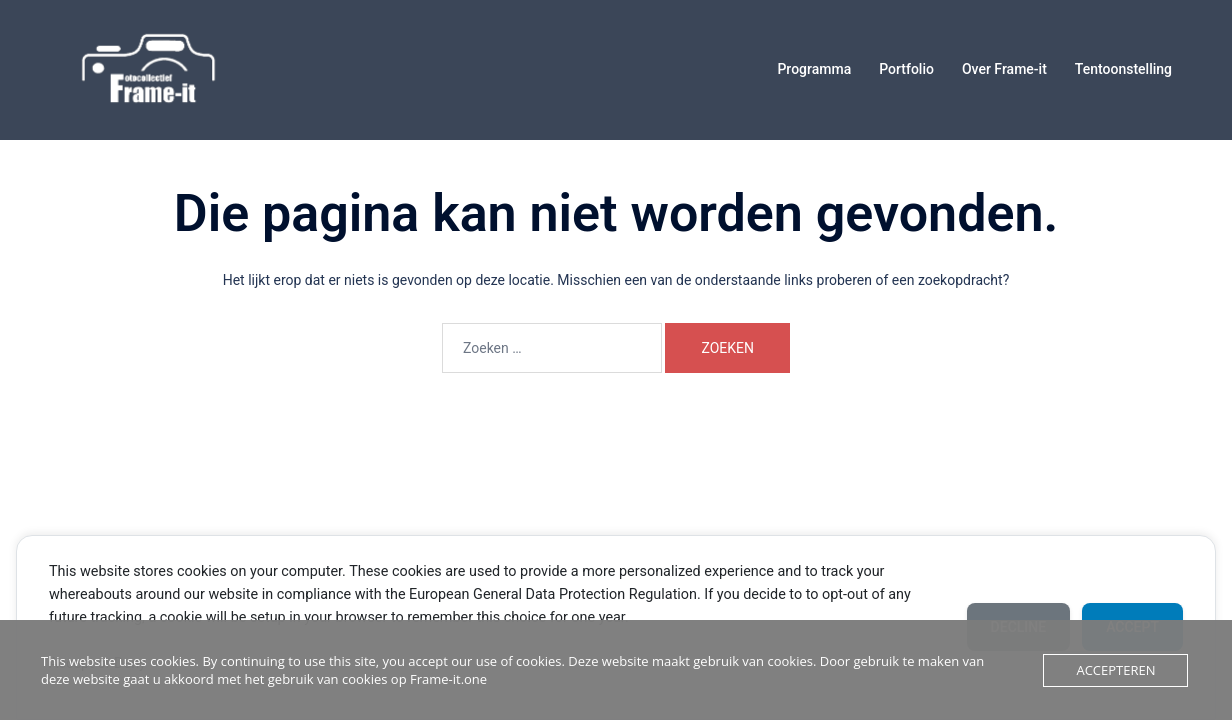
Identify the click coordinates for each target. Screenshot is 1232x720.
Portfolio (906, 69)
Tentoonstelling (1123, 69)
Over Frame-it (1004, 69)
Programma (814, 69)
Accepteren (1115, 670)
